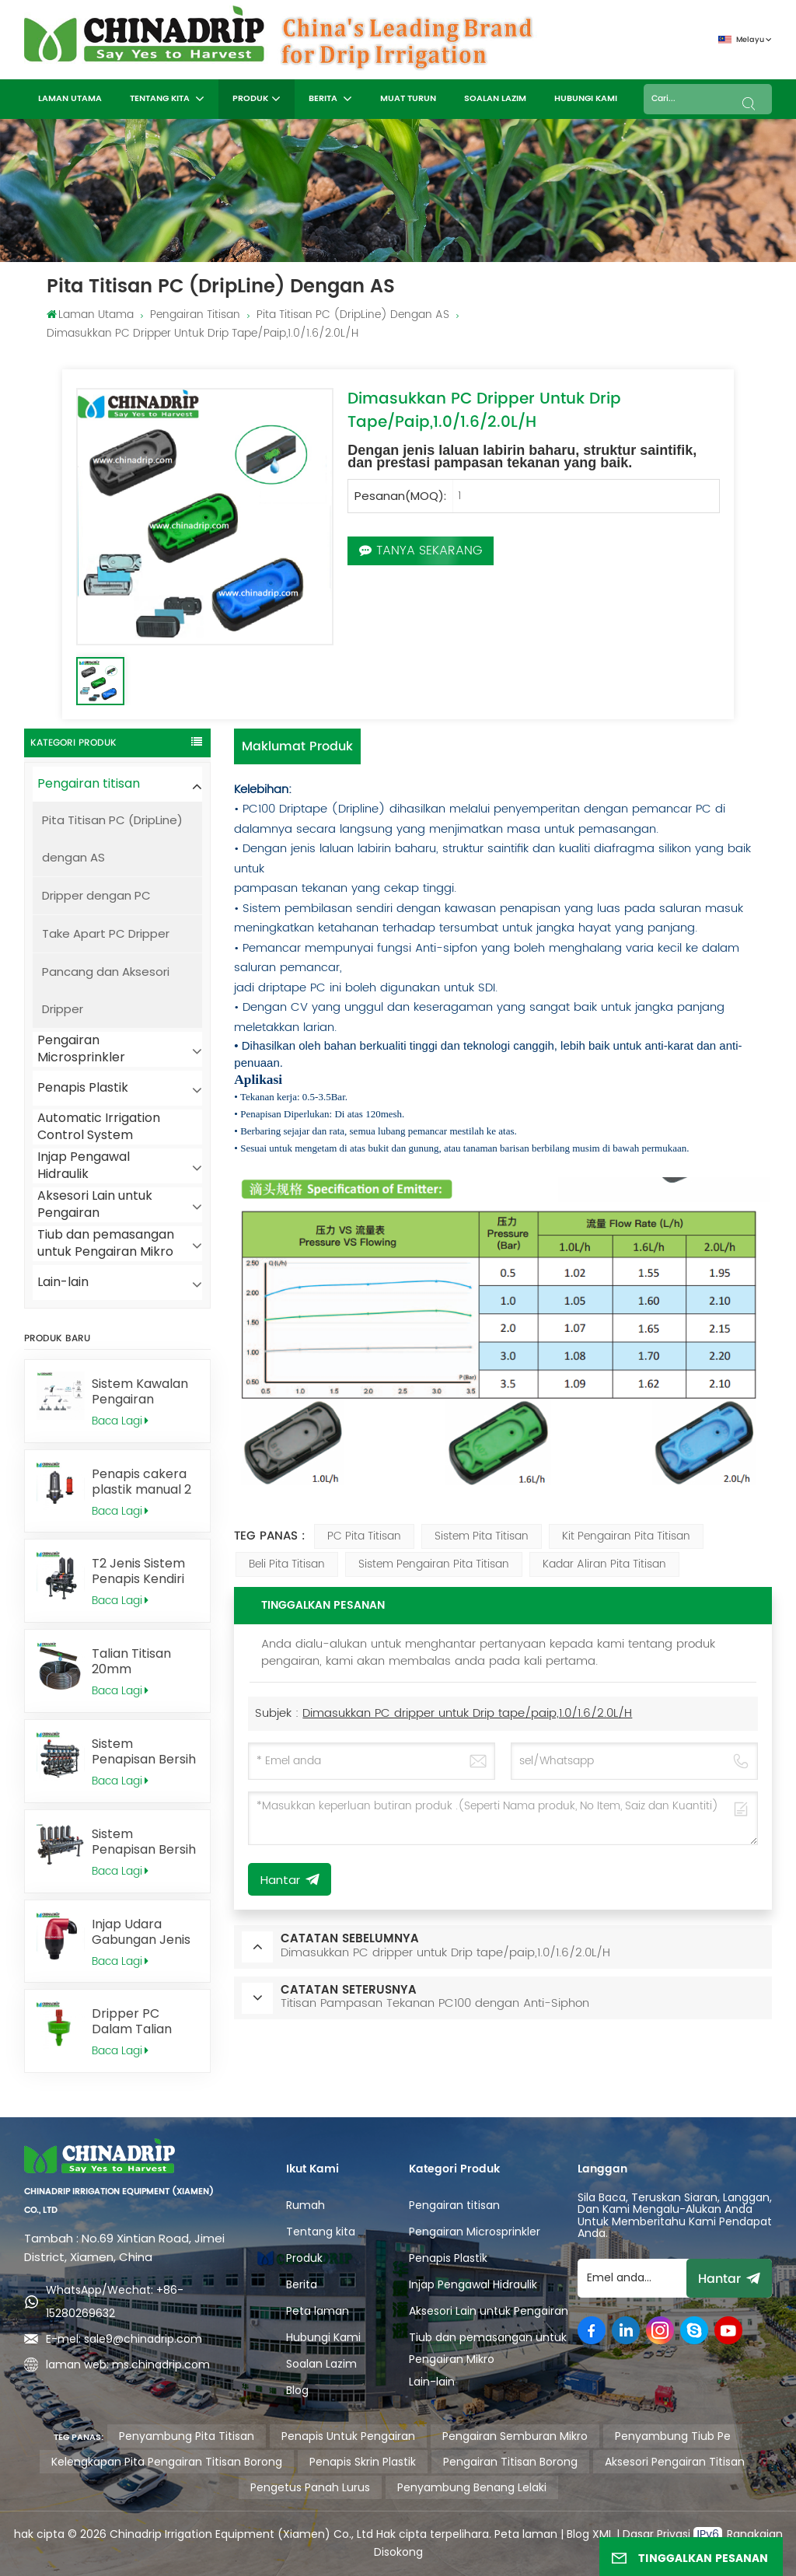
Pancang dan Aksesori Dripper (105, 990)
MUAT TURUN (408, 99)
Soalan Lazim (495, 99)
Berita (324, 99)
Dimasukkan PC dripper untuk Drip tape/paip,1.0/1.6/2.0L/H (467, 1713)
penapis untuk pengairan (348, 2436)
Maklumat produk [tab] (297, 746)
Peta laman (317, 2311)
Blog (297, 2390)
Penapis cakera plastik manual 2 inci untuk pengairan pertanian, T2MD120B (141, 1482)
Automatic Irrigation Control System (98, 1127)
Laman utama (70, 99)
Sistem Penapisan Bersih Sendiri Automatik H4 (144, 1751)
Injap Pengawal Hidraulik (83, 1165)
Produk (250, 99)
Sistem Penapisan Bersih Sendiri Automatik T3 (144, 1842)
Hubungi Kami (585, 99)
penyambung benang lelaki (471, 2487)
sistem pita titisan (482, 1536)
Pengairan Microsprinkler (81, 1049)
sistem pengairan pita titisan (433, 1564)
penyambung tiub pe (673, 2436)
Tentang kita (161, 99)
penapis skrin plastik (362, 2461)
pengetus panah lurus (310, 2487)
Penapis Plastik (82, 1087)
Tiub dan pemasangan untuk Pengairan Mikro (105, 1243)
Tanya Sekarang (420, 550)
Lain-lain (63, 1282)
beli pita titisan (287, 1564)
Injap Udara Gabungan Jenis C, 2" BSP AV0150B (145, 1932)
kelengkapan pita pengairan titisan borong (166, 2461)
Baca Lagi (120, 1421)
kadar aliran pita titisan (604, 1564)
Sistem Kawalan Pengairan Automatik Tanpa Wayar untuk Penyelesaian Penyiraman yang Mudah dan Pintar (145, 1391)
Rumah (305, 2205)
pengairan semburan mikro (515, 2436)
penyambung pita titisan (186, 2436)
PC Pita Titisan (364, 1536)
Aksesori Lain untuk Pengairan (94, 1204)
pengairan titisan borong (510, 2461)
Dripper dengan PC (96, 895)
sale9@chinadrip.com (143, 2339)
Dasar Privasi (658, 2534)
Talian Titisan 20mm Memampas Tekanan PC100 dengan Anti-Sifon (138, 1661)
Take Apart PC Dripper (105, 933)
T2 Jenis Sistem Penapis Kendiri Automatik (138, 1571)
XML (601, 2534)
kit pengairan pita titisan (626, 1536)
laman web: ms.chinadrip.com (128, 2364)
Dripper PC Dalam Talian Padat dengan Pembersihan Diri (144, 2021)
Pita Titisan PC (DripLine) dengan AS (353, 314)
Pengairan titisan (195, 314)
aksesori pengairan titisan (675, 2461)
